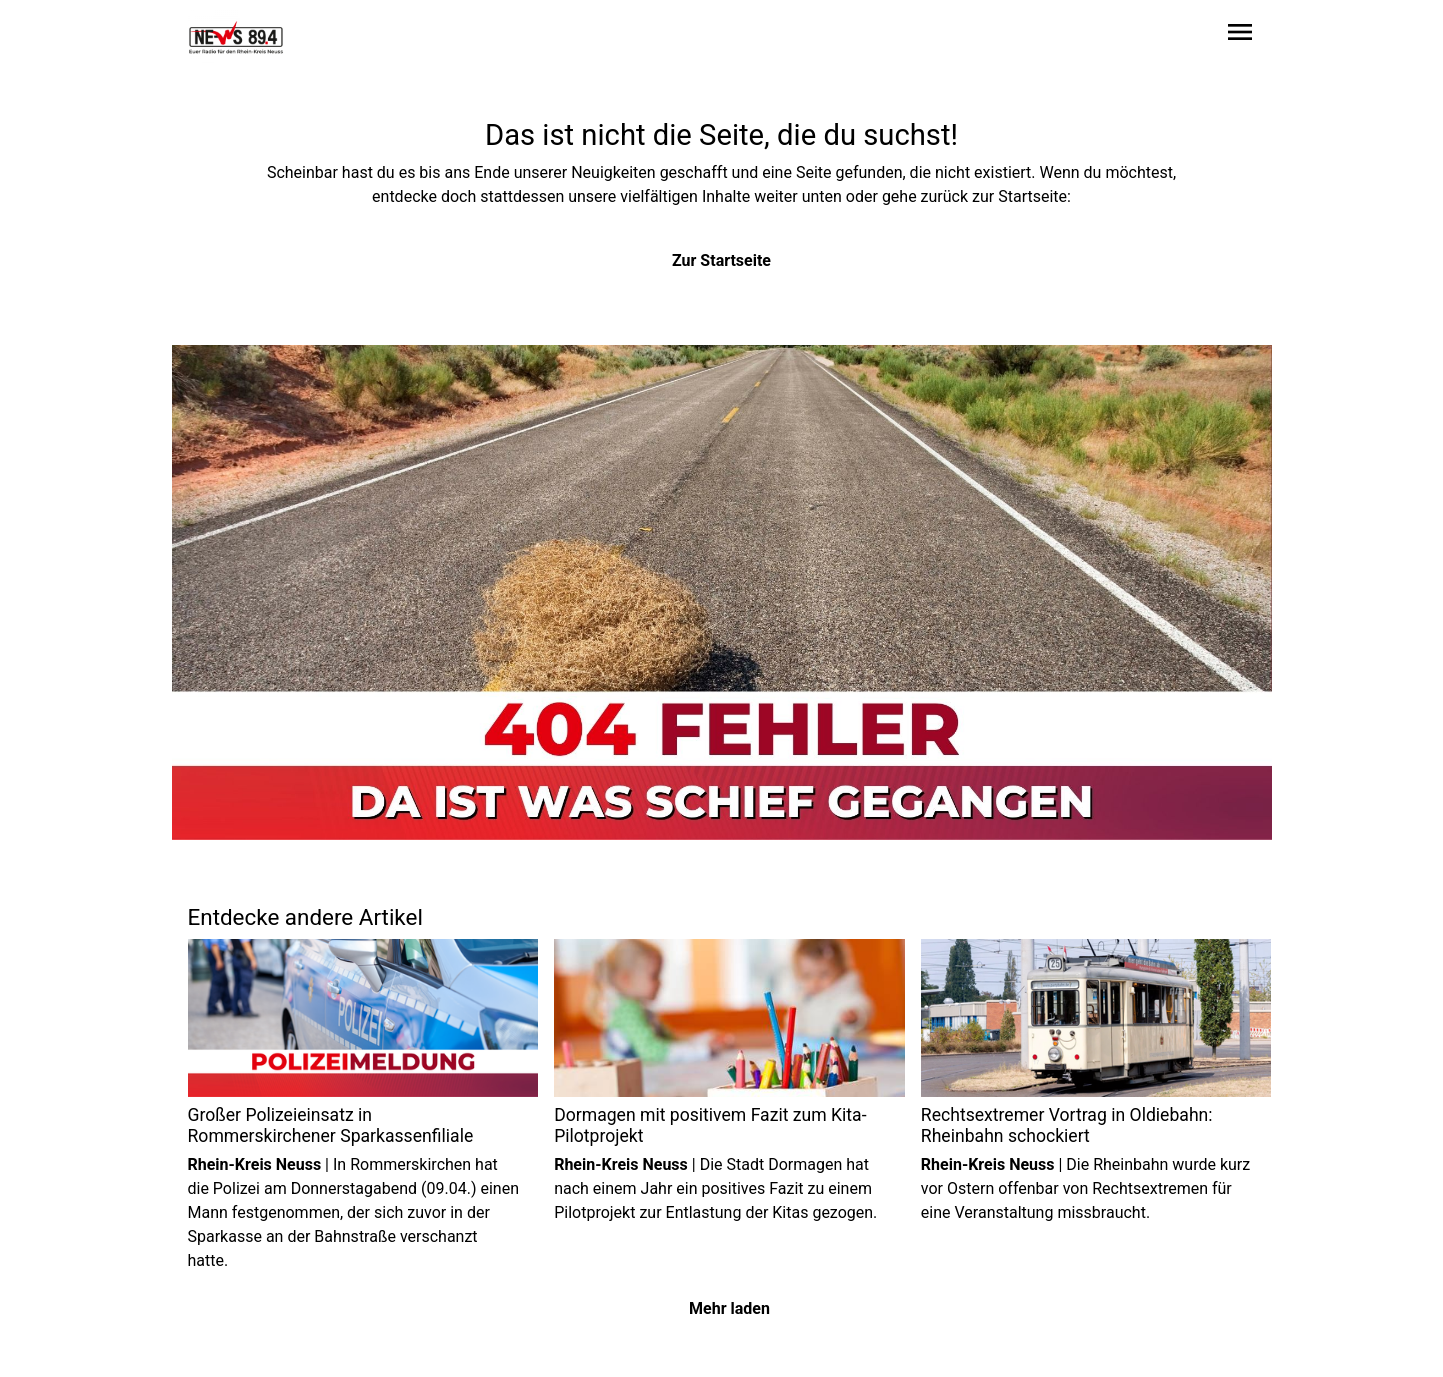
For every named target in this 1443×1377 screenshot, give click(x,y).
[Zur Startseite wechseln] (236, 36)
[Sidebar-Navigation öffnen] (1240, 35)
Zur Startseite (721, 260)
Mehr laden (729, 1308)
